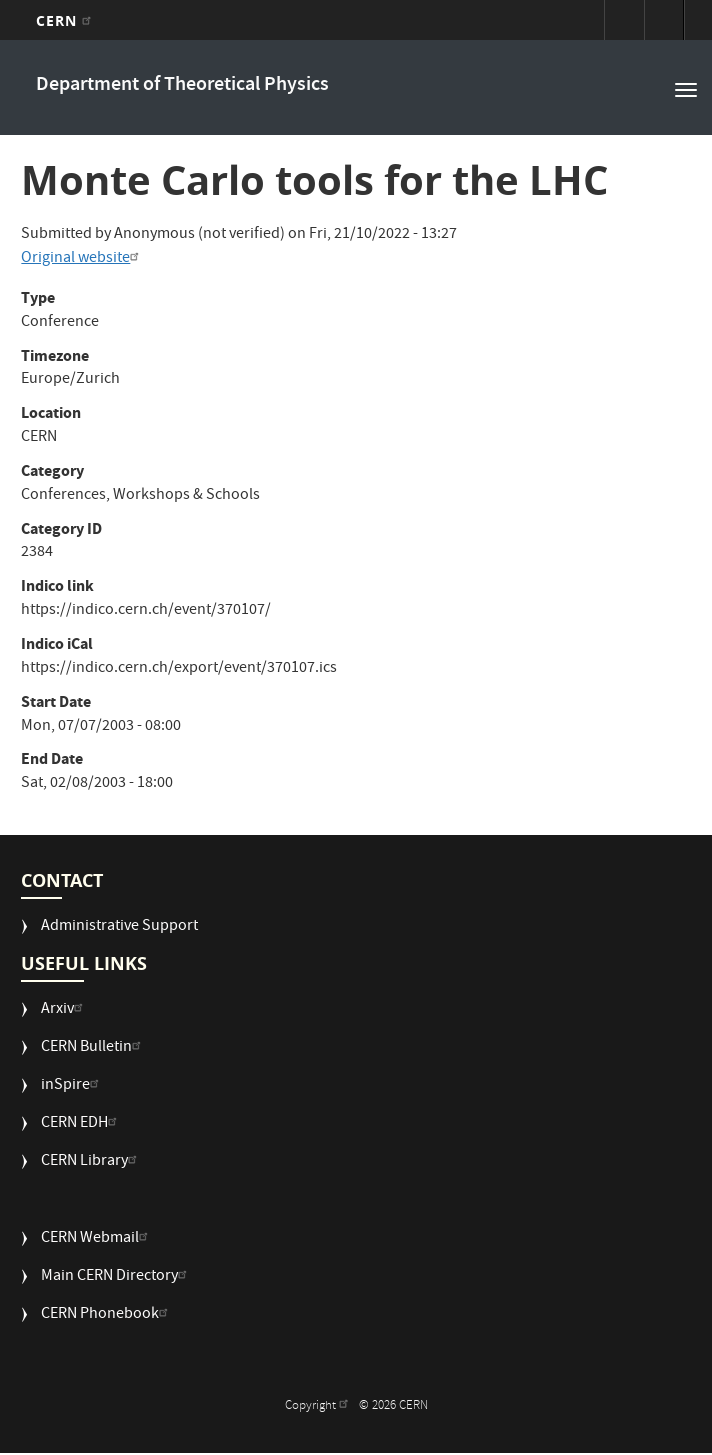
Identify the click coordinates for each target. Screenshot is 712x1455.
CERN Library (91, 1162)
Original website (82, 259)
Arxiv (64, 1010)
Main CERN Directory (116, 1277)
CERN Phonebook (107, 1315)
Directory (664, 20)
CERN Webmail (97, 1239)
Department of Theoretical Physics (182, 85)
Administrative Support (119, 927)
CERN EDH (81, 1124)
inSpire (72, 1086)
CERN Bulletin (93, 1048)
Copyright (319, 1406)
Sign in (624, 20)
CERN (66, 20)
